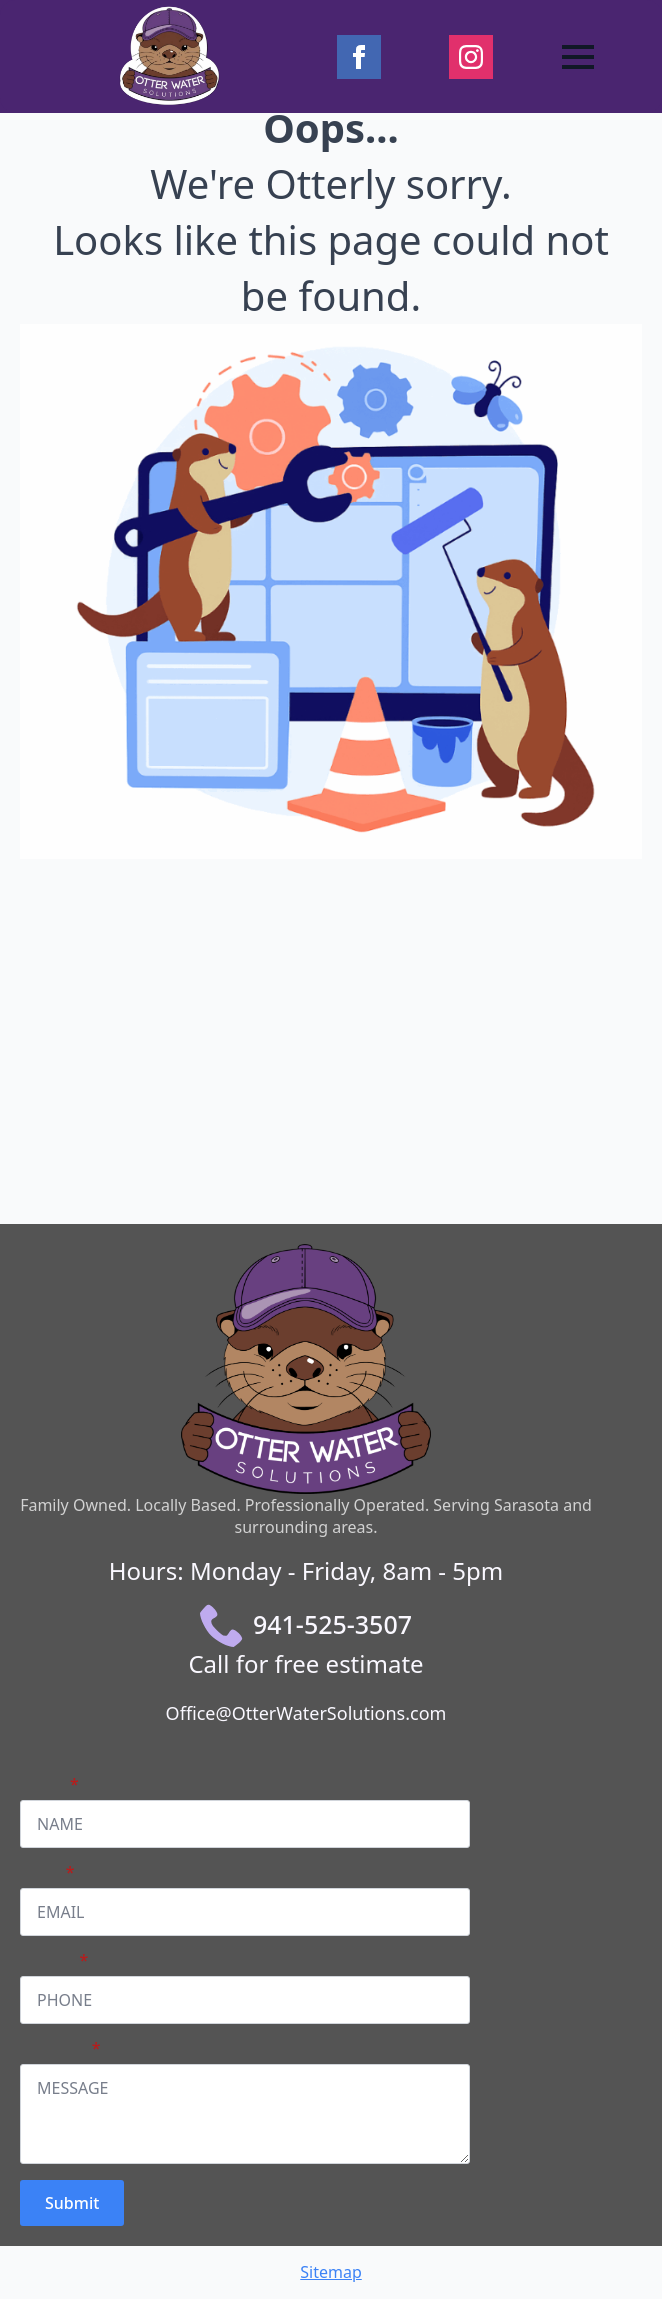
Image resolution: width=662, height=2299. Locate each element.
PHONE (54, 1960)
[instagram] (471, 57)
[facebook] (359, 57)
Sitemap (331, 2272)
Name (49, 1784)
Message (60, 2048)
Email (47, 1872)
